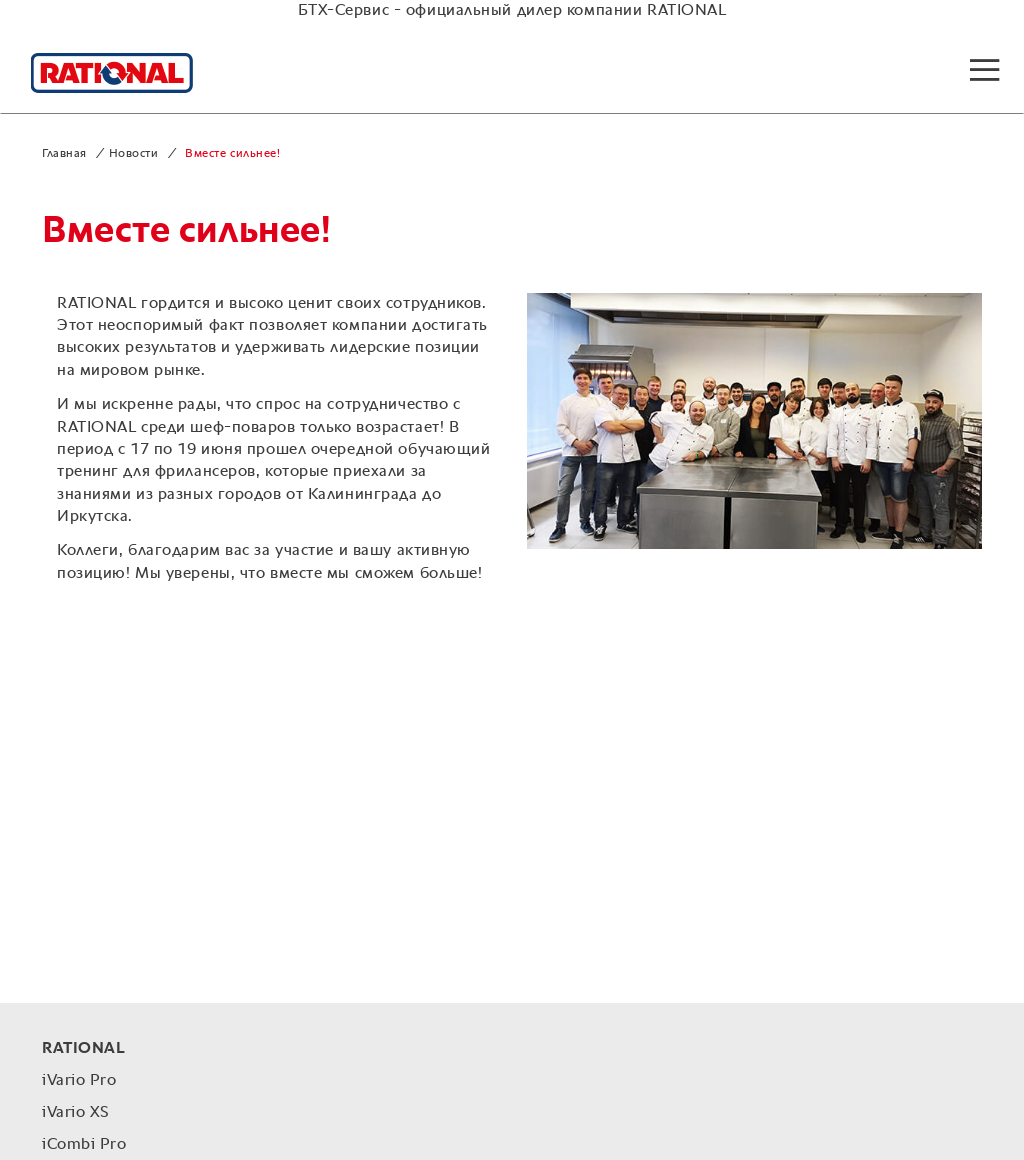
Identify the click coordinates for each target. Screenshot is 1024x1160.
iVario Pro (79, 1081)
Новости (134, 154)
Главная (64, 154)
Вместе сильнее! (232, 154)
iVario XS (76, 1113)
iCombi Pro (84, 1145)
